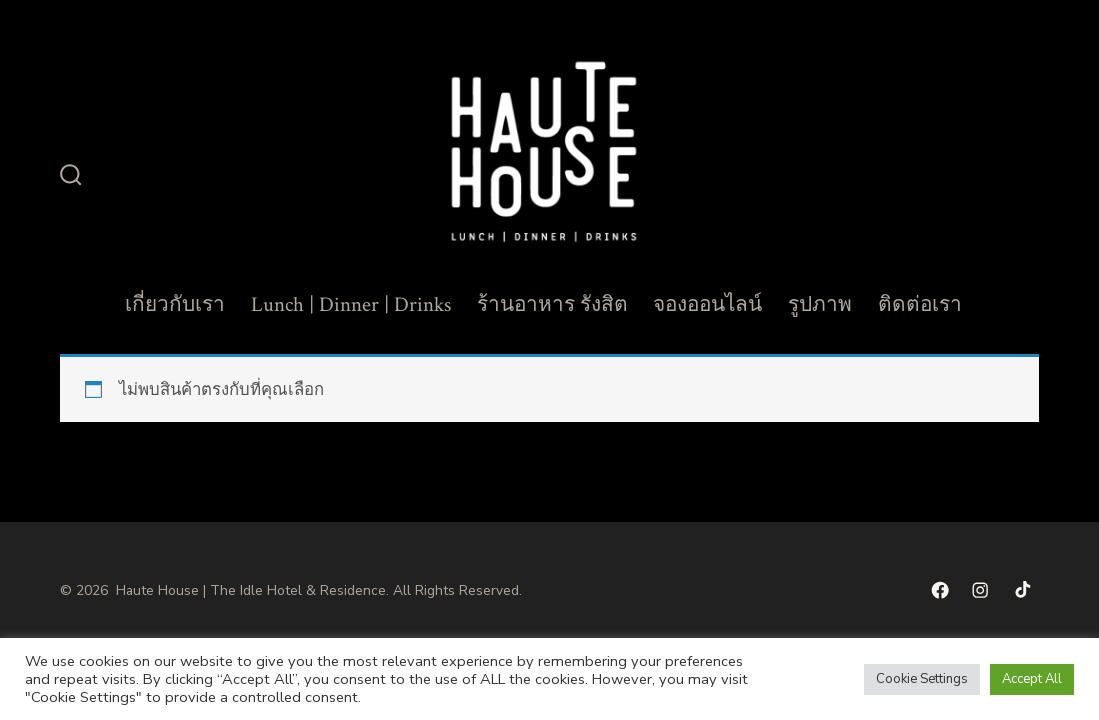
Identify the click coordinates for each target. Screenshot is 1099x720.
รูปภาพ (820, 304)
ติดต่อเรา (920, 304)
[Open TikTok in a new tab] (1021, 590)
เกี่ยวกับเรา (175, 304)
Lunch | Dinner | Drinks (351, 304)
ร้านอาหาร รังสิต (552, 304)
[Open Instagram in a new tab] (980, 590)
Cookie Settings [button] (922, 679)
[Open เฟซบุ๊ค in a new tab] (940, 590)
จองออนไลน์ (707, 304)
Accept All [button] (1032, 679)
